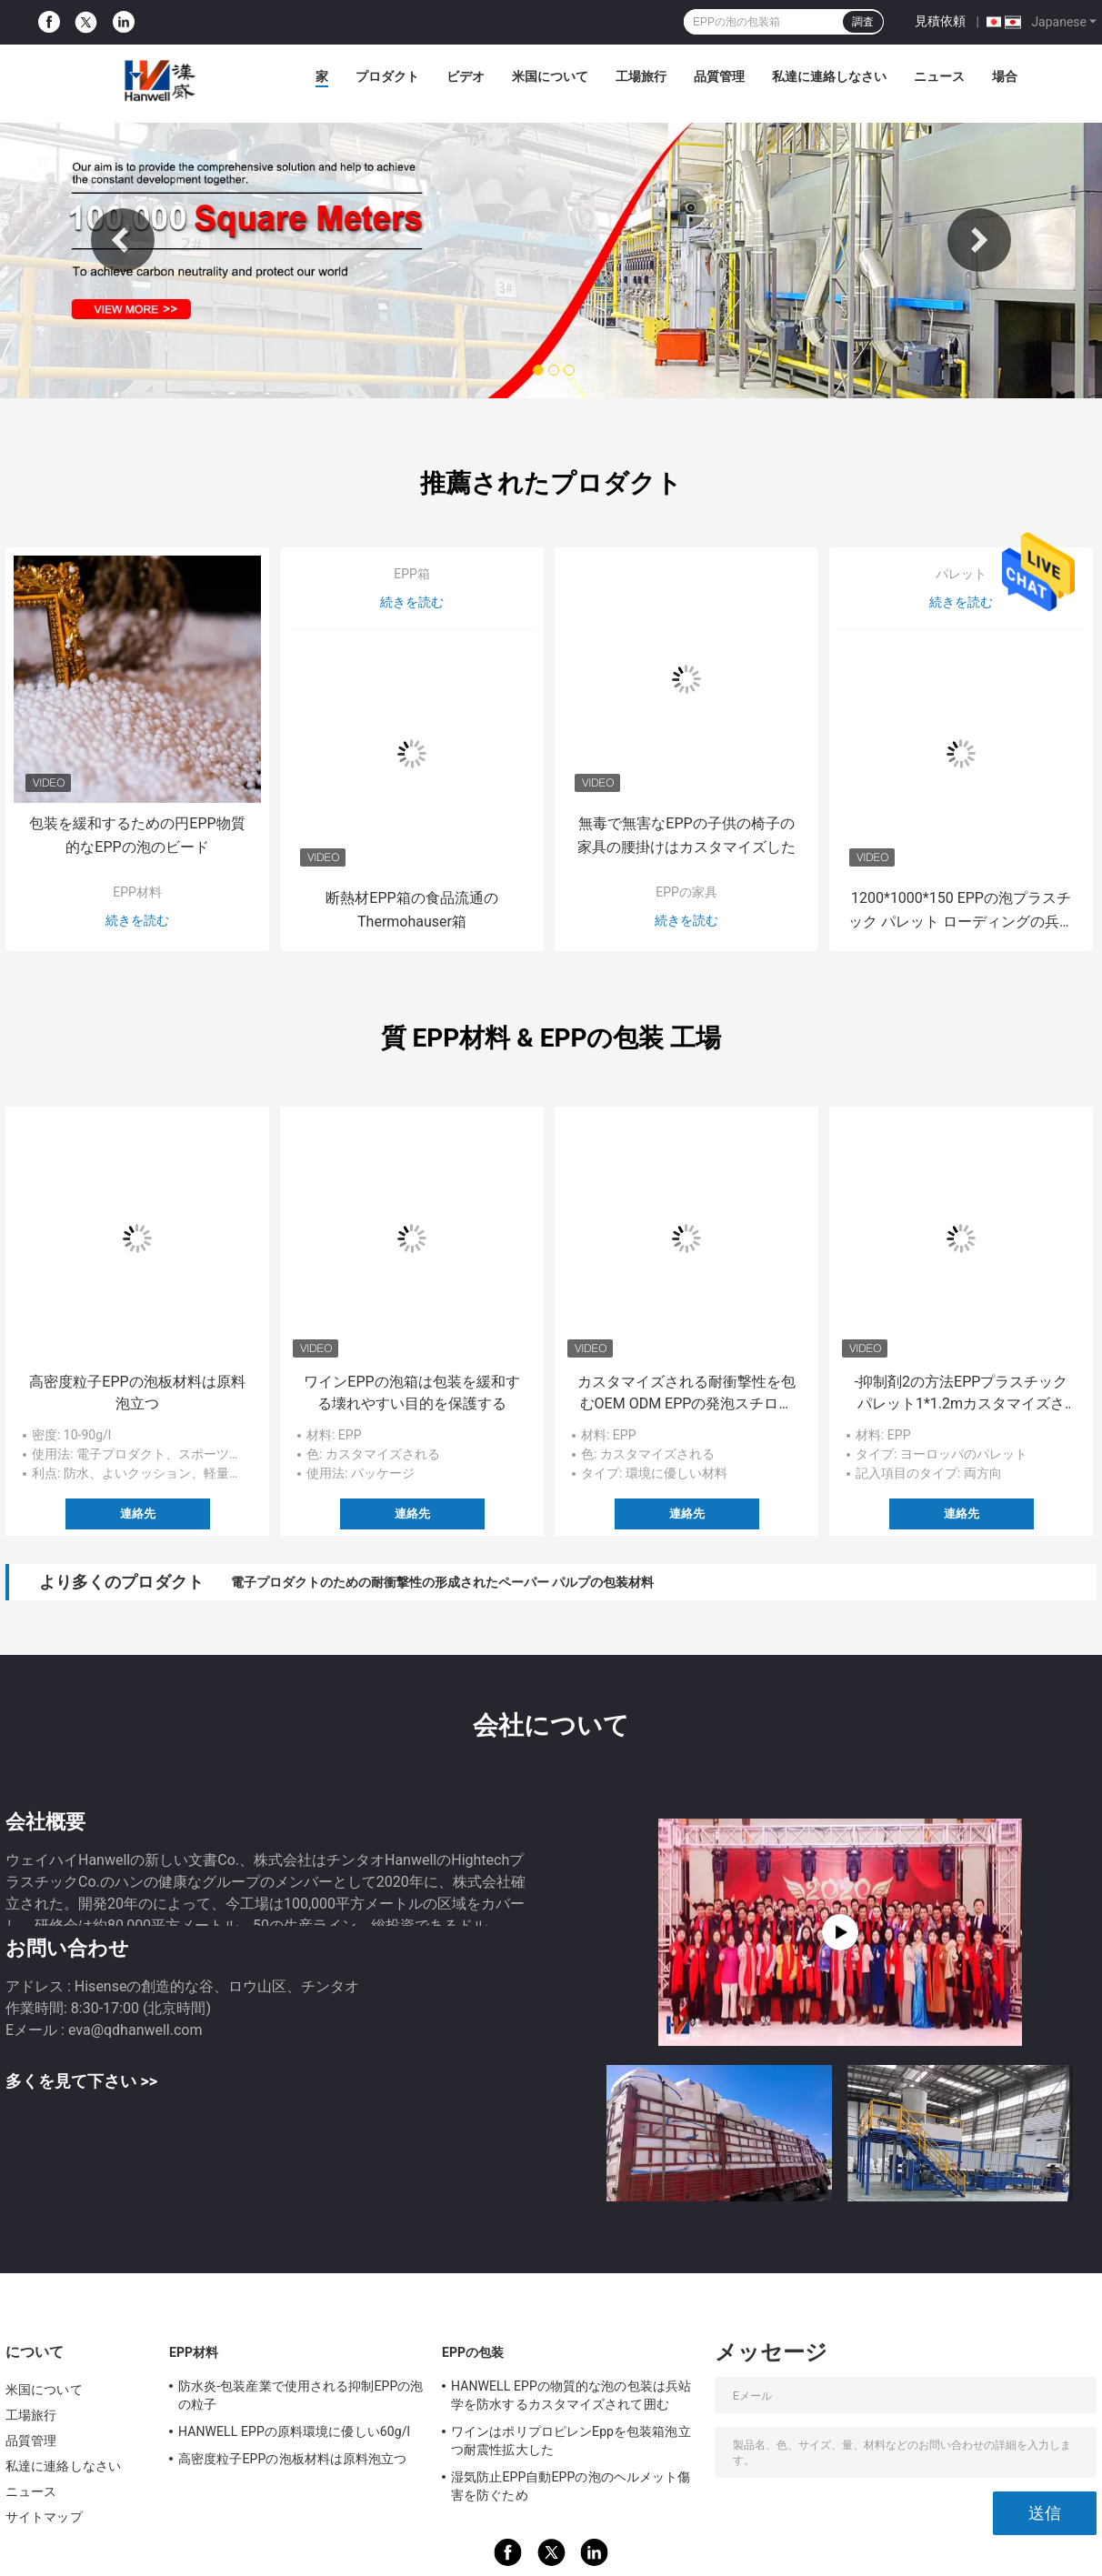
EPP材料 (137, 892)
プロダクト (387, 76)
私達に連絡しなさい (829, 76)
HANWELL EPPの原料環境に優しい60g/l (294, 2431)
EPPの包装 (473, 2352)
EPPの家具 (686, 892)
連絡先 (137, 1513)
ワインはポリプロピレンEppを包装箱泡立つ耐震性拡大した (571, 2440)
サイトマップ (44, 2517)
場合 (1004, 76)
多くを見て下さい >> (81, 2080)
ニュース (939, 76)
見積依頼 (940, 21)
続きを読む (137, 920)
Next (979, 240)
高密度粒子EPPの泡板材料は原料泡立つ (137, 1392)
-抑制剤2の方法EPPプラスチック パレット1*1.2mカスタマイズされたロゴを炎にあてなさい (961, 1394)
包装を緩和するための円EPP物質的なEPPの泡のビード (137, 835)
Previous (123, 240)
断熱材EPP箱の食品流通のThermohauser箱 (411, 909)
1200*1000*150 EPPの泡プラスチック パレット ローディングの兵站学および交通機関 (961, 911)
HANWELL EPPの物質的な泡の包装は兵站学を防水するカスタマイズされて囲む (571, 2395)
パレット (961, 573)
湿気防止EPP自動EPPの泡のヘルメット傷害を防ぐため (570, 2486)
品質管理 (719, 76)
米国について (550, 76)
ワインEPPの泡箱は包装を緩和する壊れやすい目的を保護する (411, 1392)
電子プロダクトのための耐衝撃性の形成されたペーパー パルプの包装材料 (442, 1582)
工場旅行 (641, 76)
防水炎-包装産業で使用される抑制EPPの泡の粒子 (301, 2395)
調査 (863, 21)
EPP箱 (412, 573)
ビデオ (465, 76)
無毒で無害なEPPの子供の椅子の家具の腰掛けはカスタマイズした (686, 835)
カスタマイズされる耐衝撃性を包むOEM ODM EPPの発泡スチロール (686, 1394)
